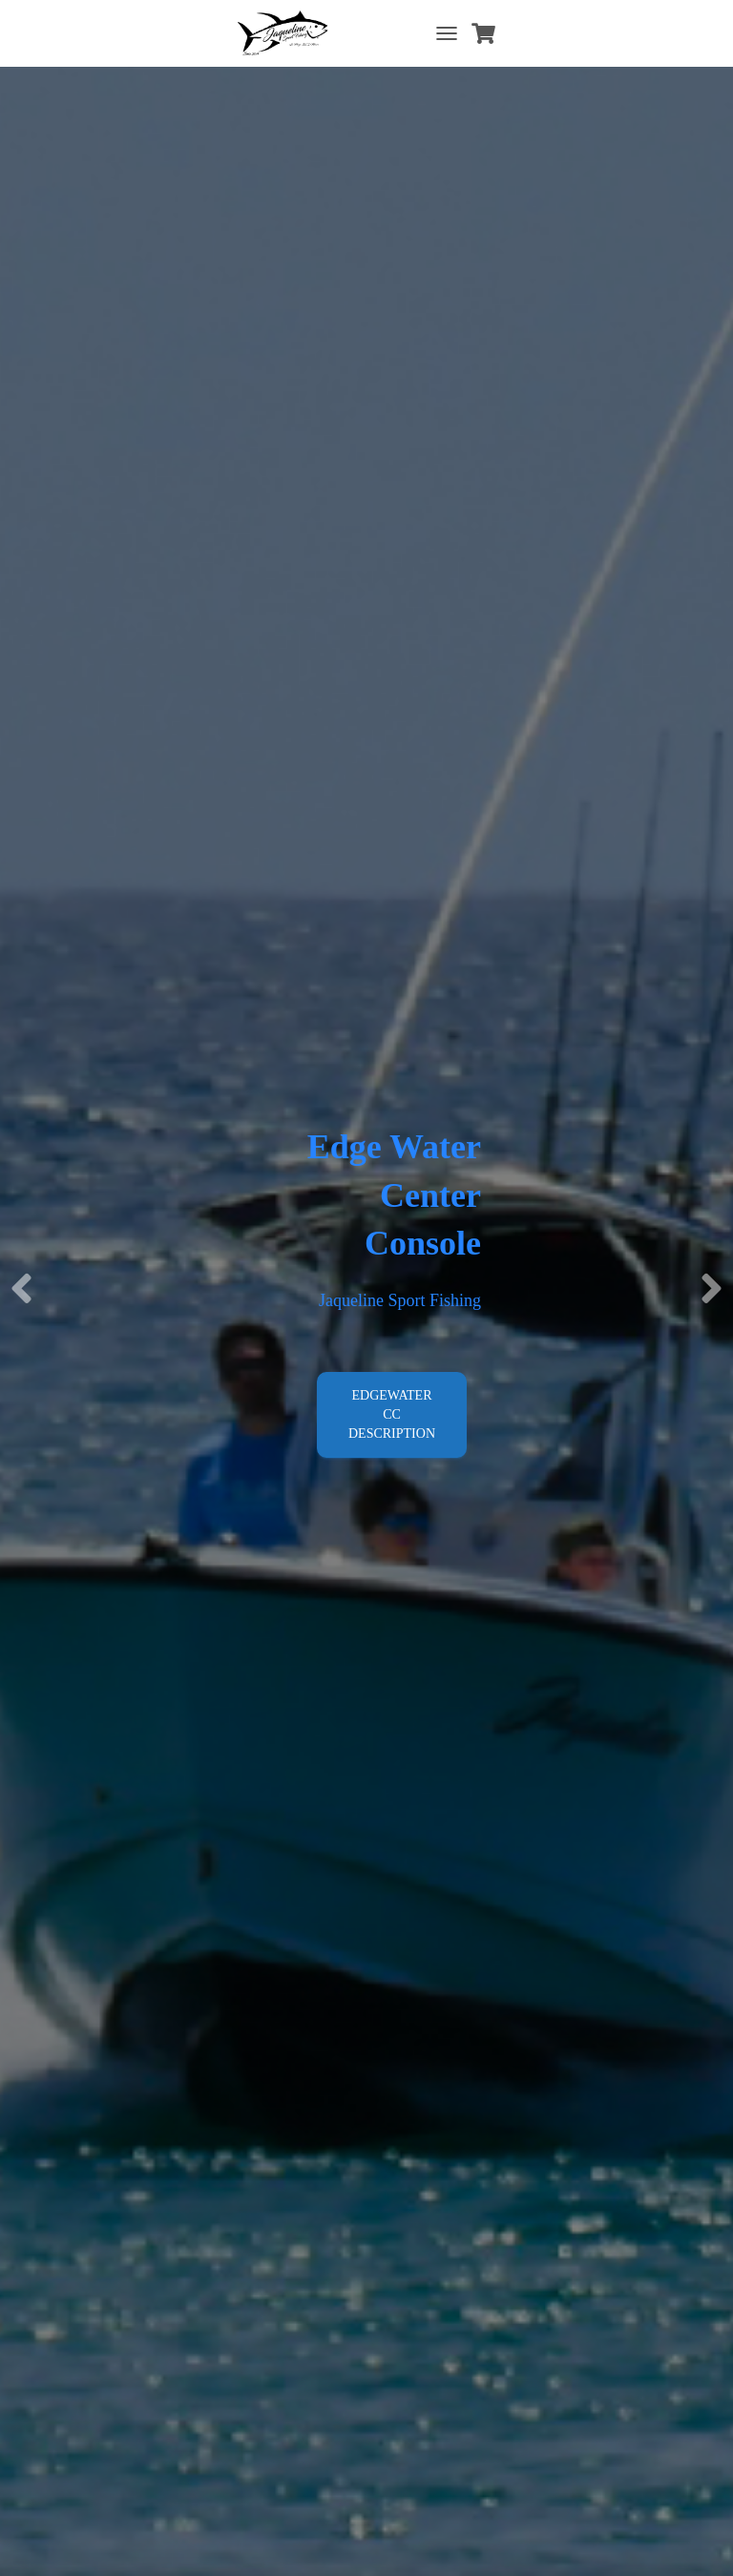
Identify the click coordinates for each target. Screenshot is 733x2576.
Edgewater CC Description (391, 1414)
